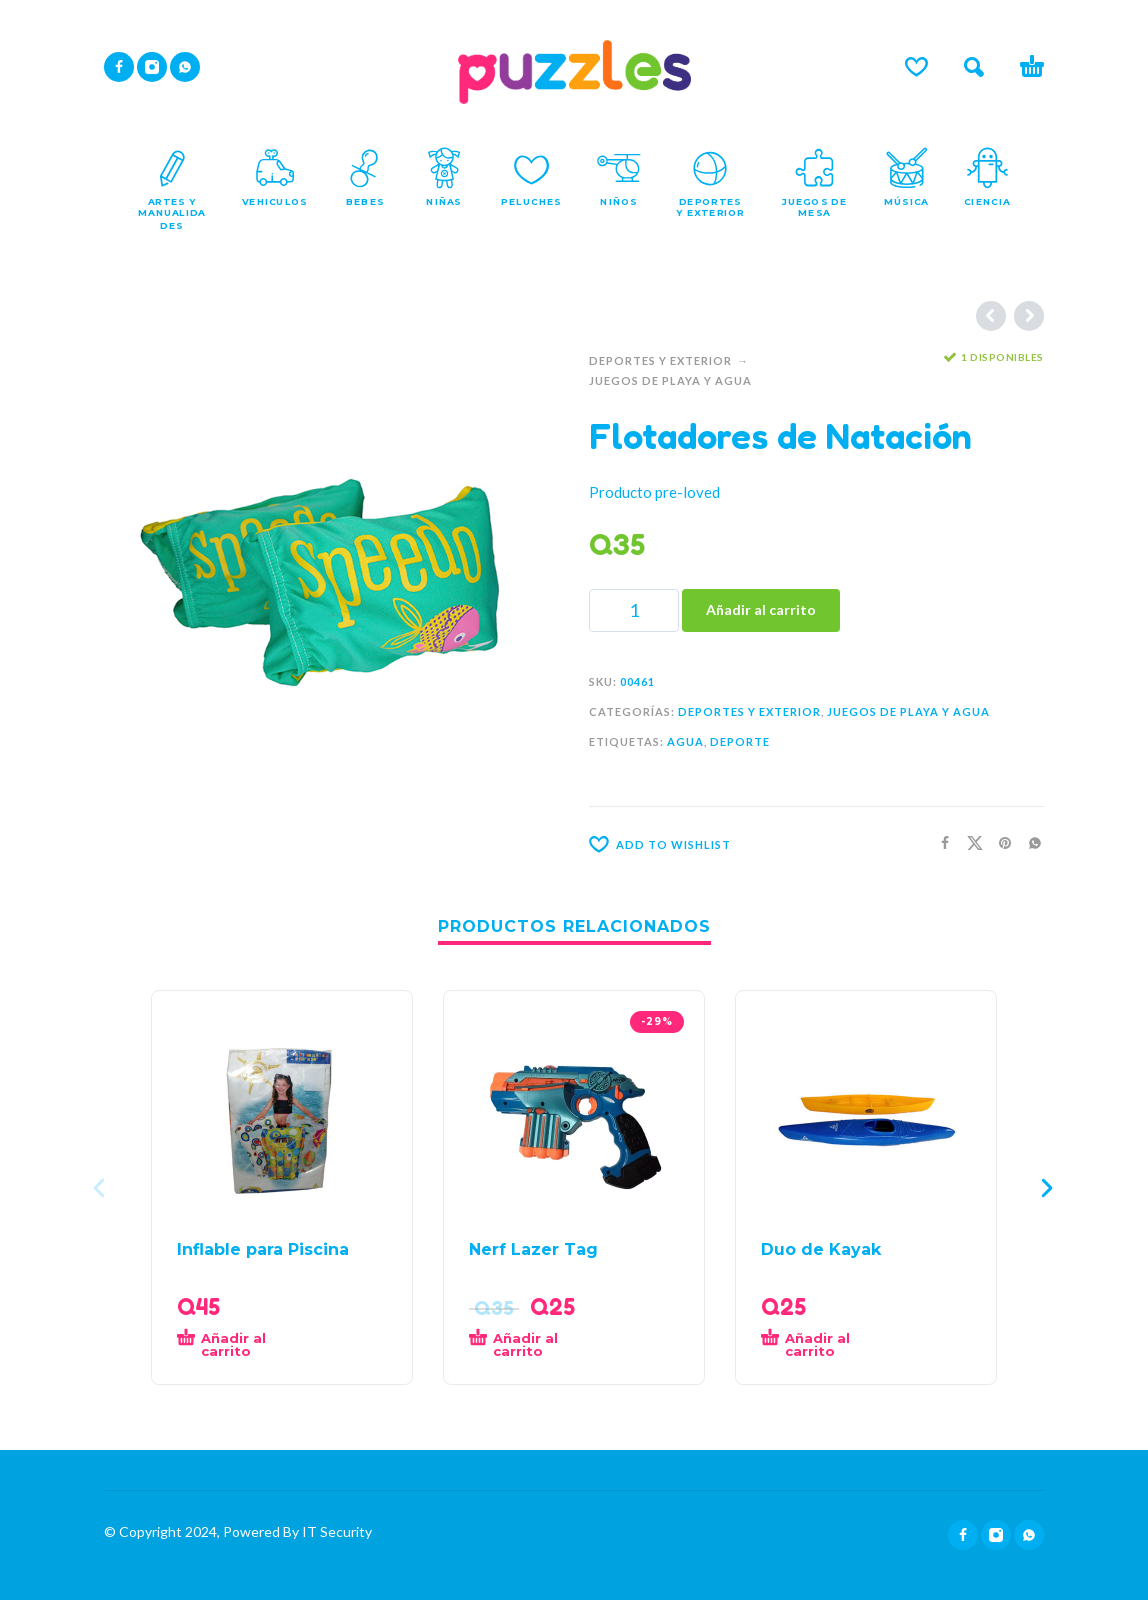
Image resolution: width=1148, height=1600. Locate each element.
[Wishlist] (751, 844)
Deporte (740, 741)
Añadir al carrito (761, 609)
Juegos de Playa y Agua (670, 380)
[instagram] (152, 67)
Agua (685, 741)
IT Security (335, 1531)
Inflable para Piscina (263, 1249)
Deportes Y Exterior (660, 360)
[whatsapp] (185, 67)
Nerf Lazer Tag (533, 1249)
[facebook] (119, 67)
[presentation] (101, 1188)
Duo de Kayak (821, 1249)
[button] (974, 67)
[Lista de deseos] (916, 67)
